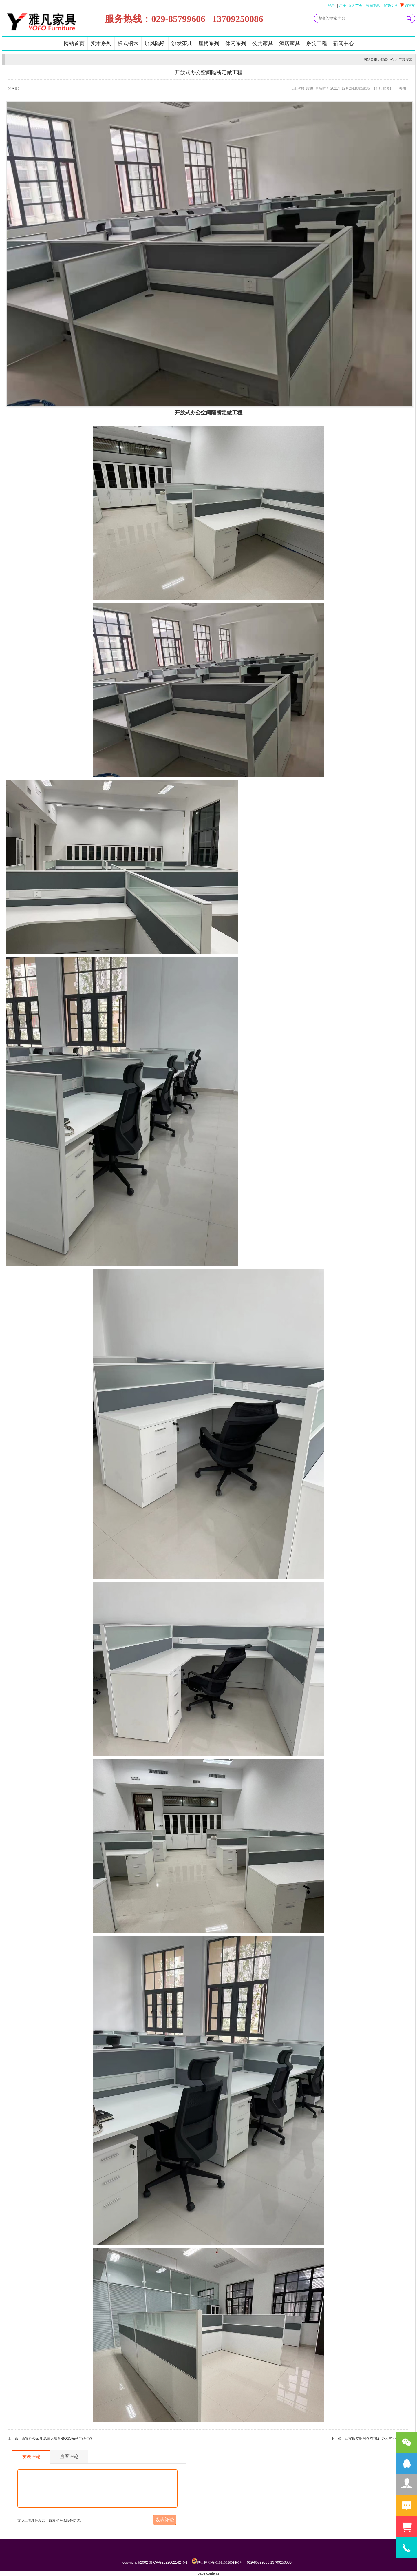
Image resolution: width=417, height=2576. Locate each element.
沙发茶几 (181, 43)
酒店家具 (289, 43)
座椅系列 (208, 43)
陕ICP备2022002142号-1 (168, 2562)
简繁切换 (391, 5)
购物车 (407, 5)
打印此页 (382, 88)
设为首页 (355, 5)
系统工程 (316, 43)
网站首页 (74, 43)
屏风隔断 (155, 43)
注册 (342, 5)
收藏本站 (373, 5)
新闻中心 (343, 43)
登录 (331, 5)
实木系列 (101, 43)
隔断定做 (221, 412)
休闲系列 (235, 43)
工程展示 (405, 60)
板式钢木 (128, 43)
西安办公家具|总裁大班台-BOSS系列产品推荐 (57, 2438)
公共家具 (262, 43)
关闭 (402, 88)
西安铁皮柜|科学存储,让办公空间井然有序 (377, 2438)
